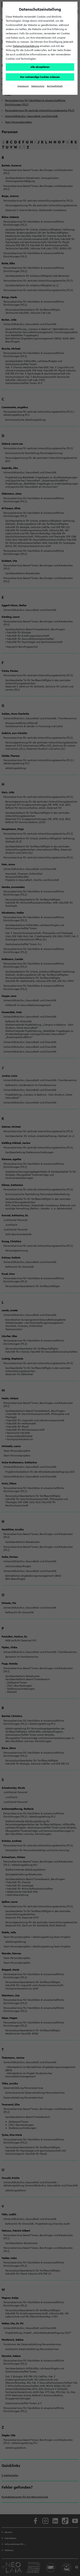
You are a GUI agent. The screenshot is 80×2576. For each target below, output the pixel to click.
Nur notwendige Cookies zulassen (40, 77)
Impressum (23, 86)
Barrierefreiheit (55, 86)
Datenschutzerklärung (26, 46)
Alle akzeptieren (40, 67)
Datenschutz (37, 86)
